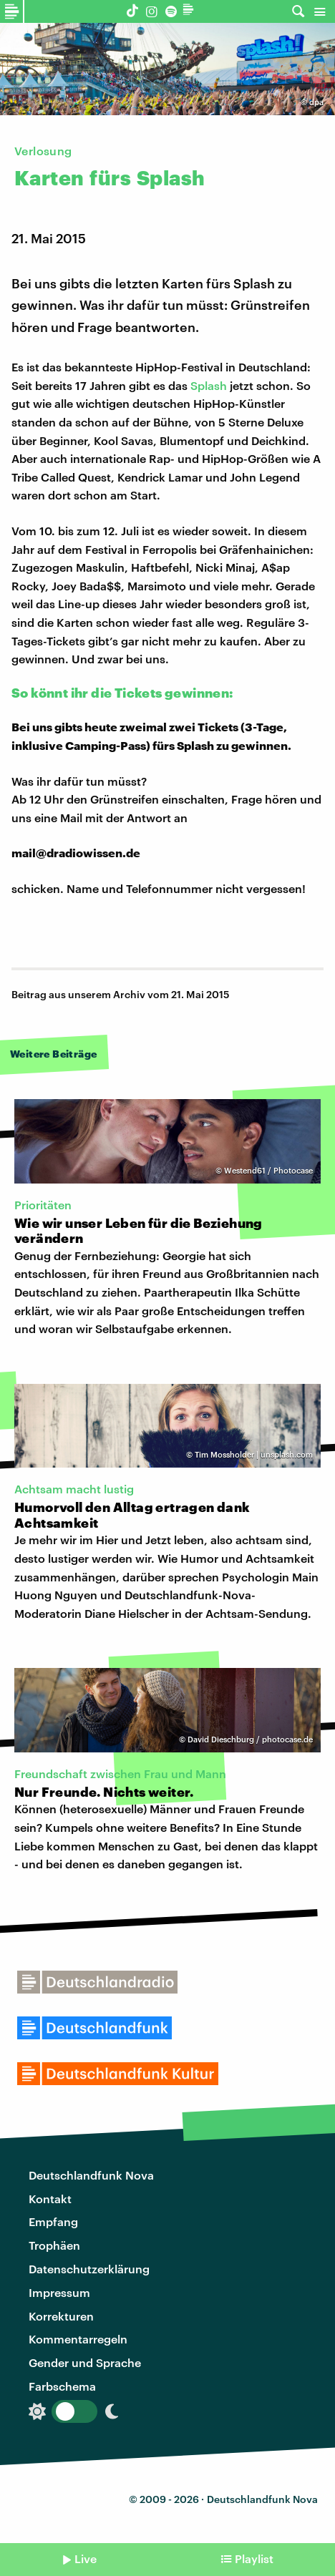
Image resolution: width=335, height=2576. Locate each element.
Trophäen (54, 2245)
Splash (208, 385)
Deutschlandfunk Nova (91, 2175)
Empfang (53, 2221)
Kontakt (50, 2198)
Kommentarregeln (78, 2339)
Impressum (59, 2292)
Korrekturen (61, 2316)
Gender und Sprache (85, 2362)
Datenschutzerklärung (89, 2268)
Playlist (254, 2558)
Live (85, 2558)
